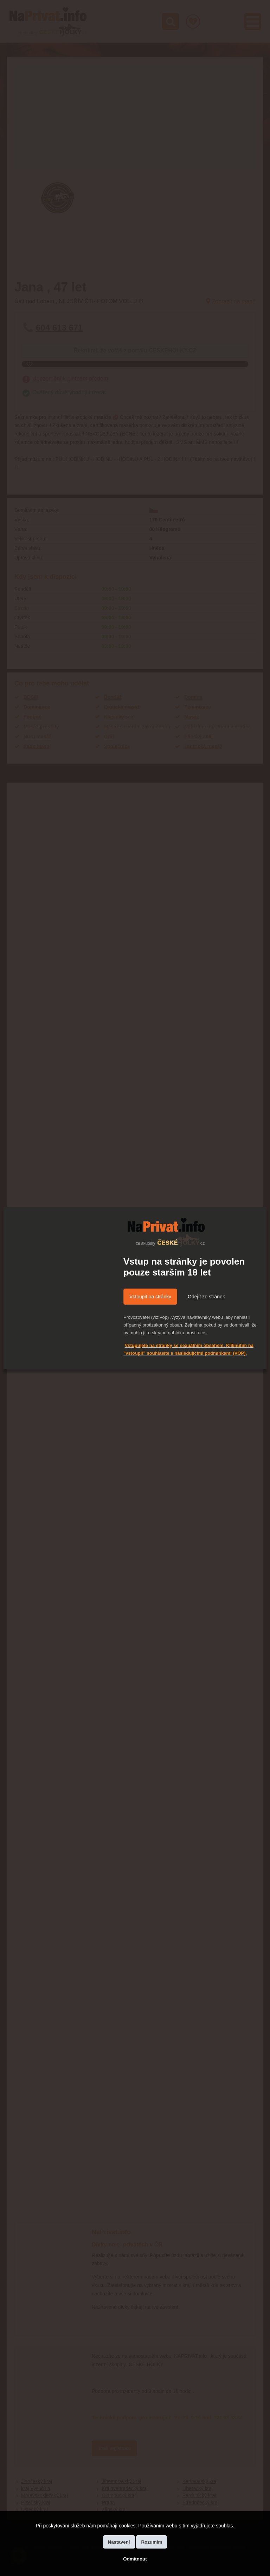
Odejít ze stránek (206, 1296)
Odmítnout (135, 2559)
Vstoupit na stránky (150, 1296)
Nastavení (119, 2542)
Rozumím (151, 2542)
